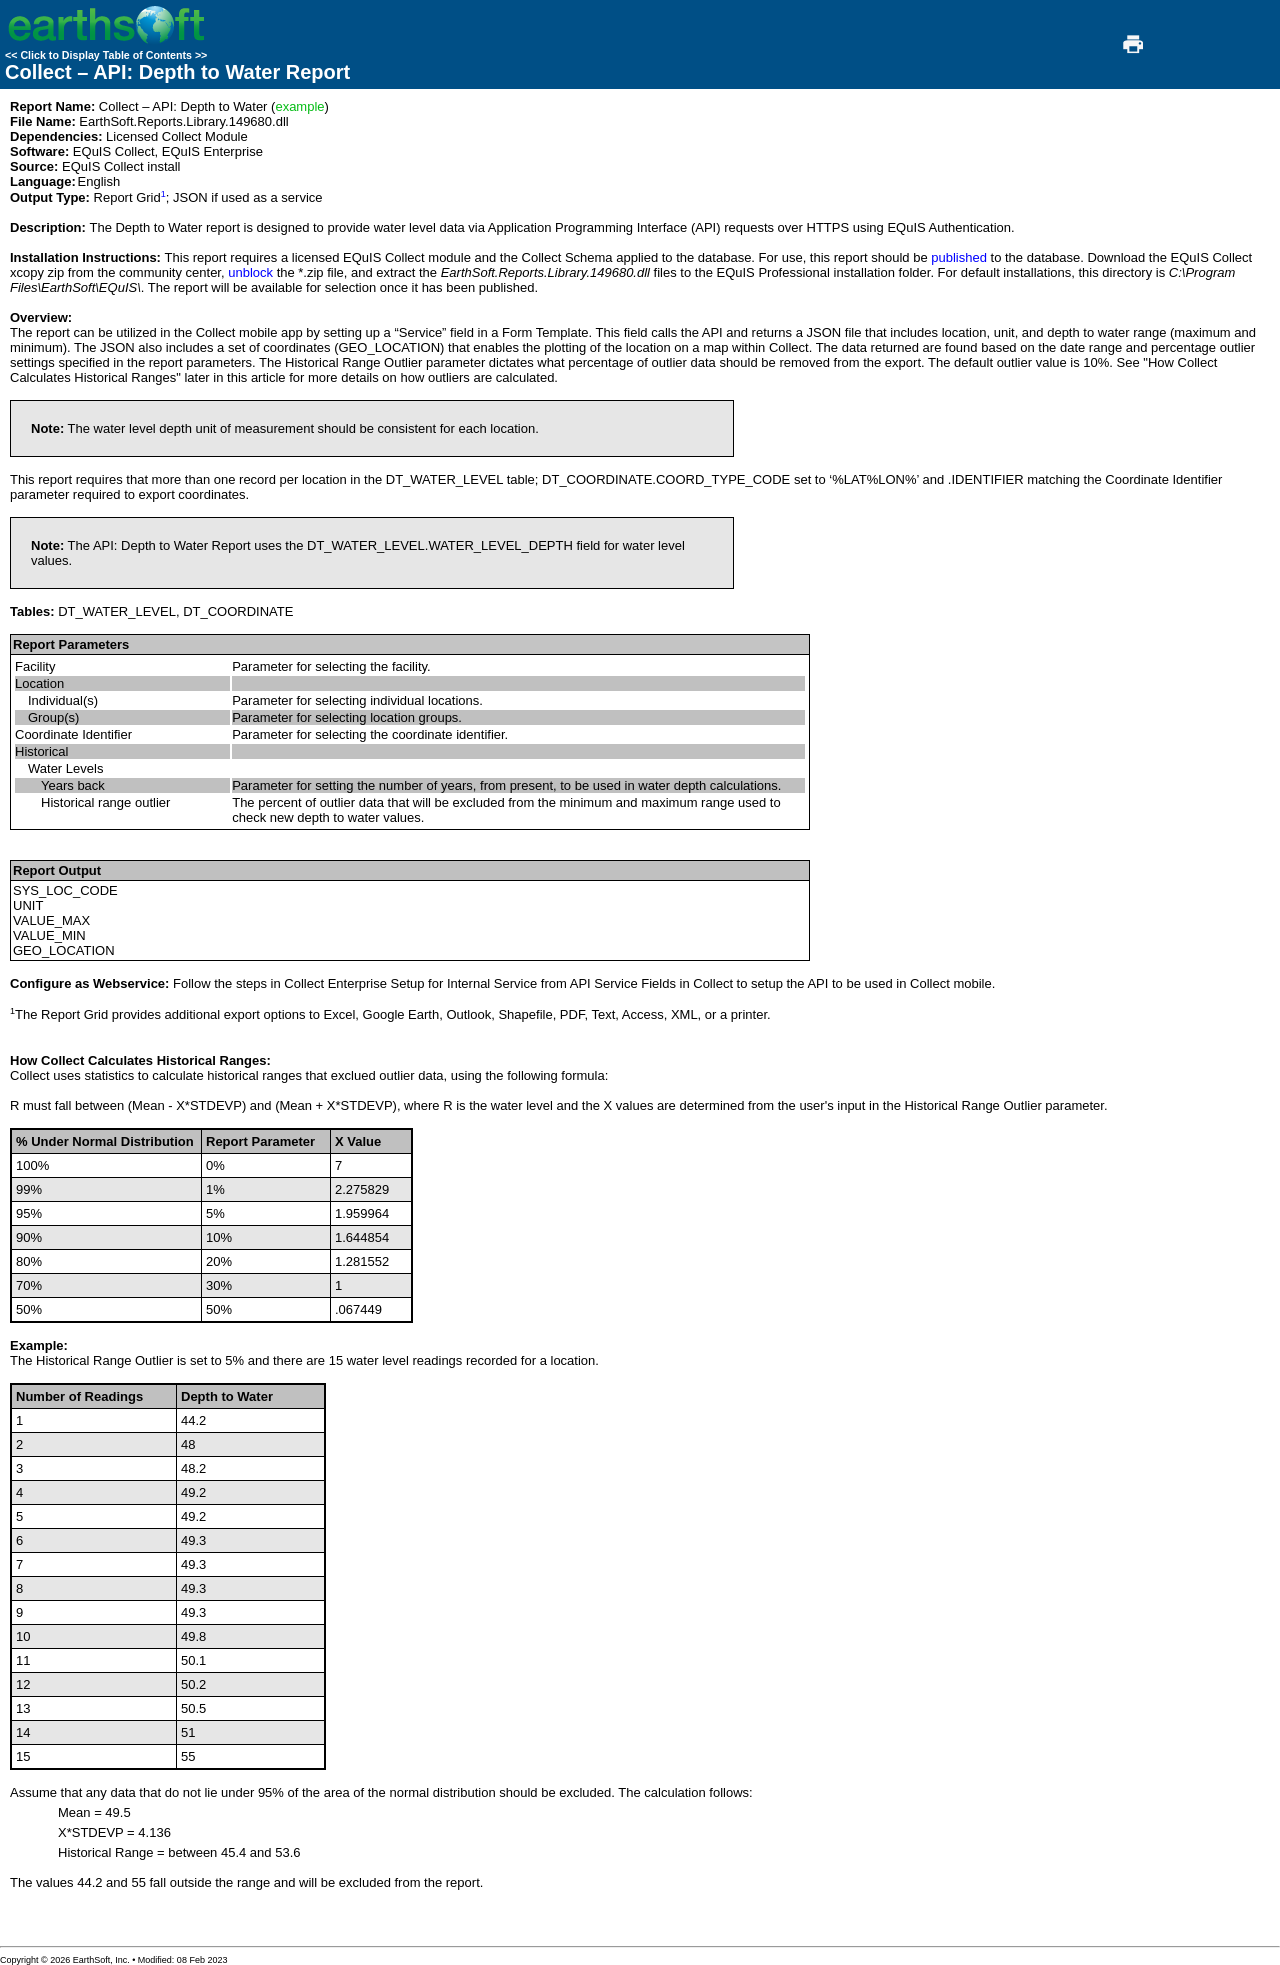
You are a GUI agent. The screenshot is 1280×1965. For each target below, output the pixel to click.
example (299, 106)
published (959, 257)
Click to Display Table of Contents (106, 55)
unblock (250, 272)
